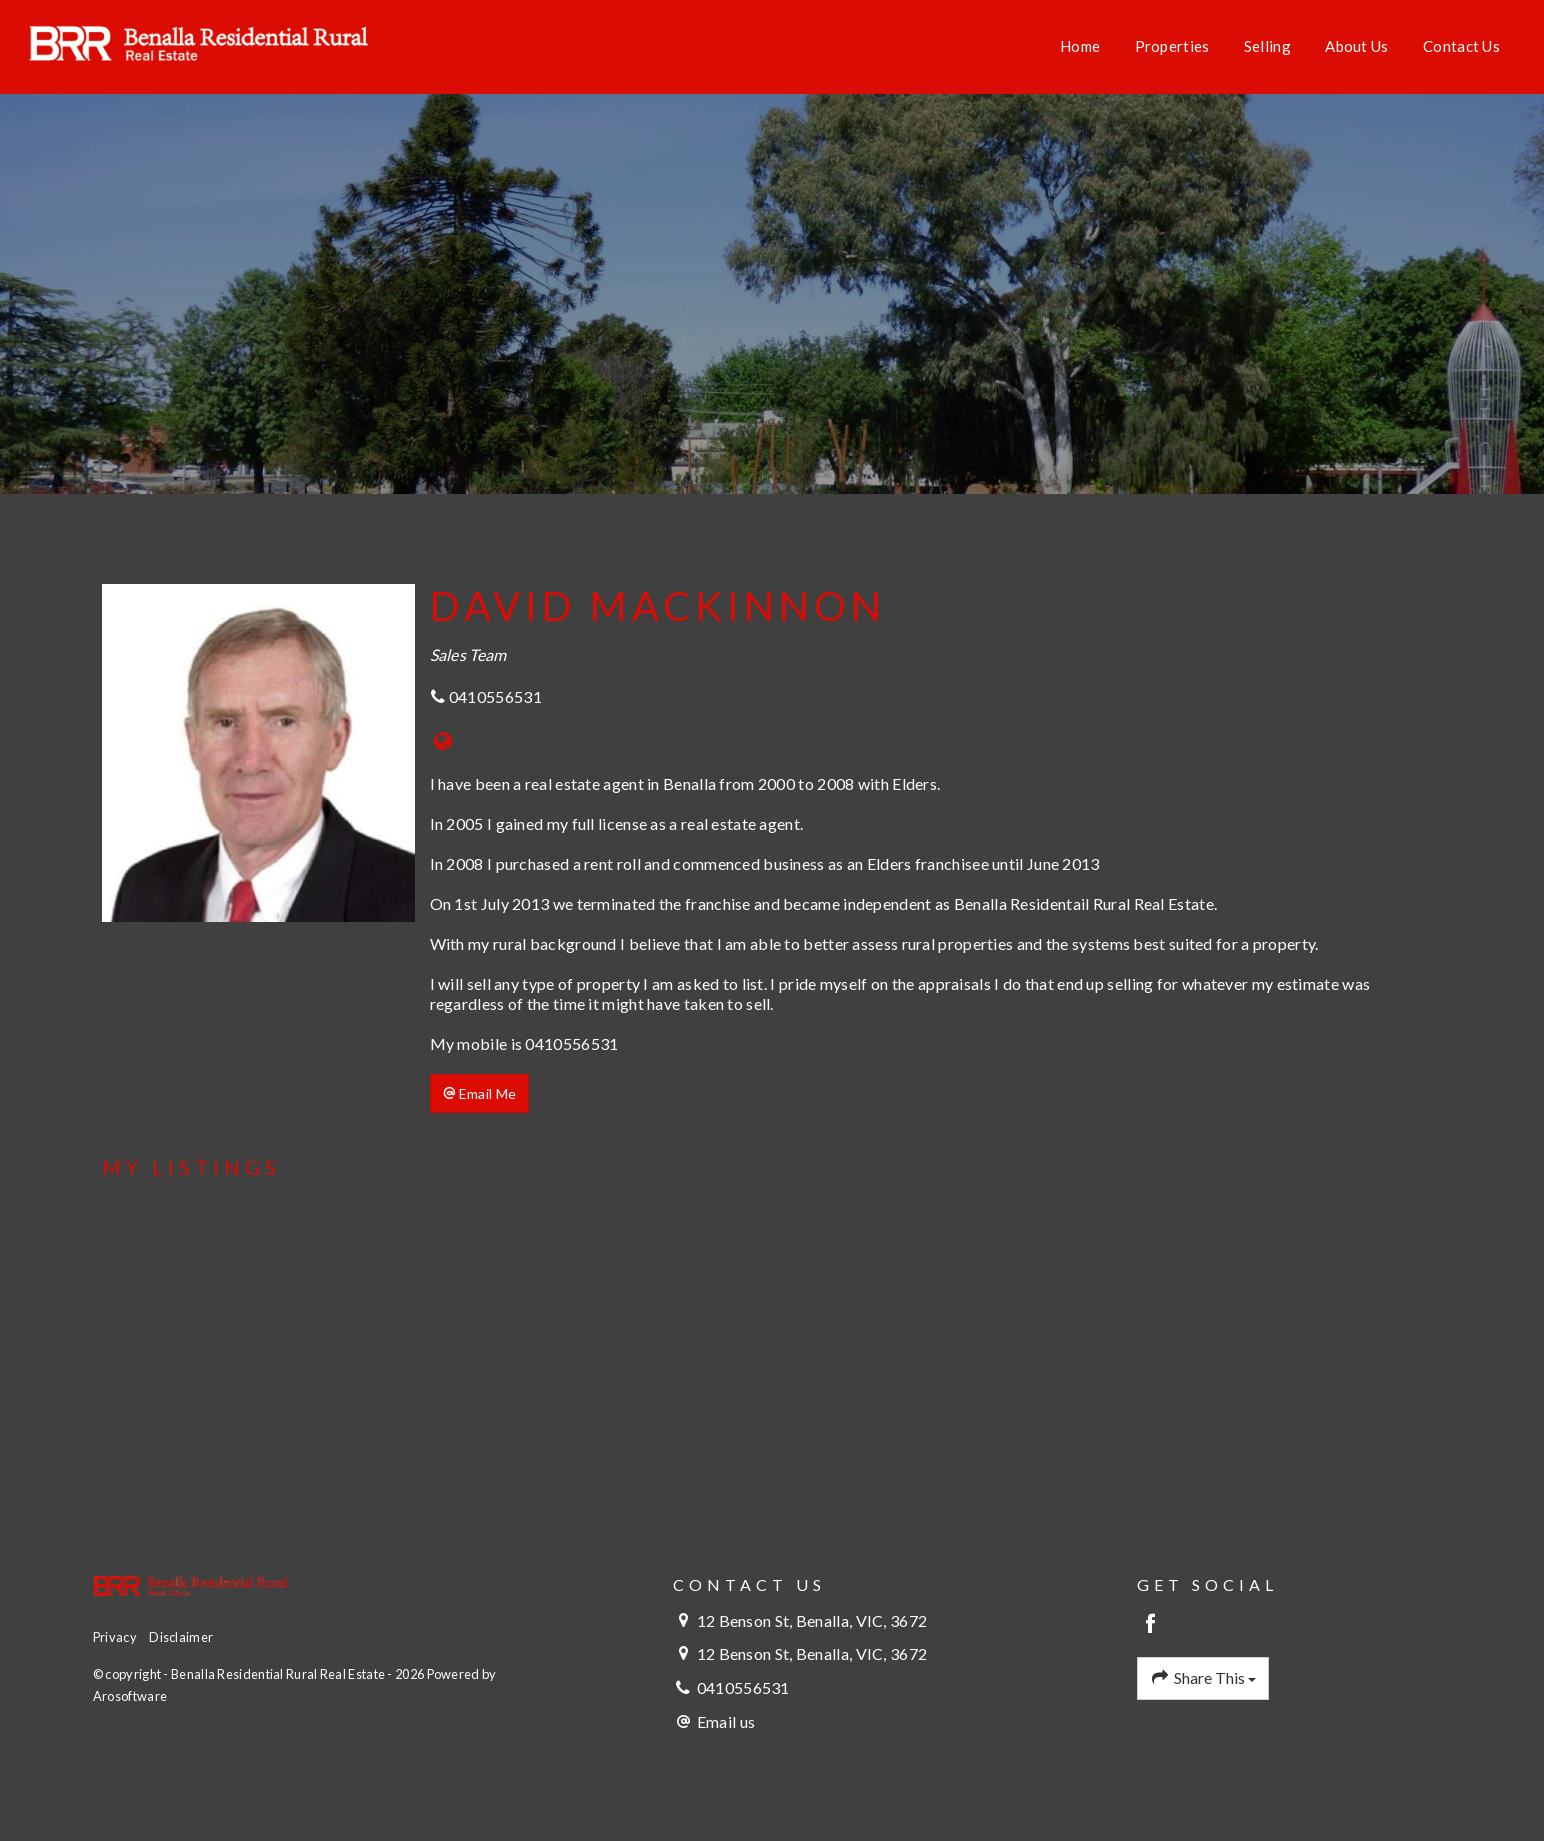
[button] (480, 1094)
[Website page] (443, 741)
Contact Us (1461, 46)
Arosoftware (130, 1696)
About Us (1356, 46)
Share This (1203, 1678)
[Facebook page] (1150, 1624)
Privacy (115, 1637)
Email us (726, 1721)
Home (1080, 46)
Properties (1172, 46)
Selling (1267, 46)
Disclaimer (181, 1637)
